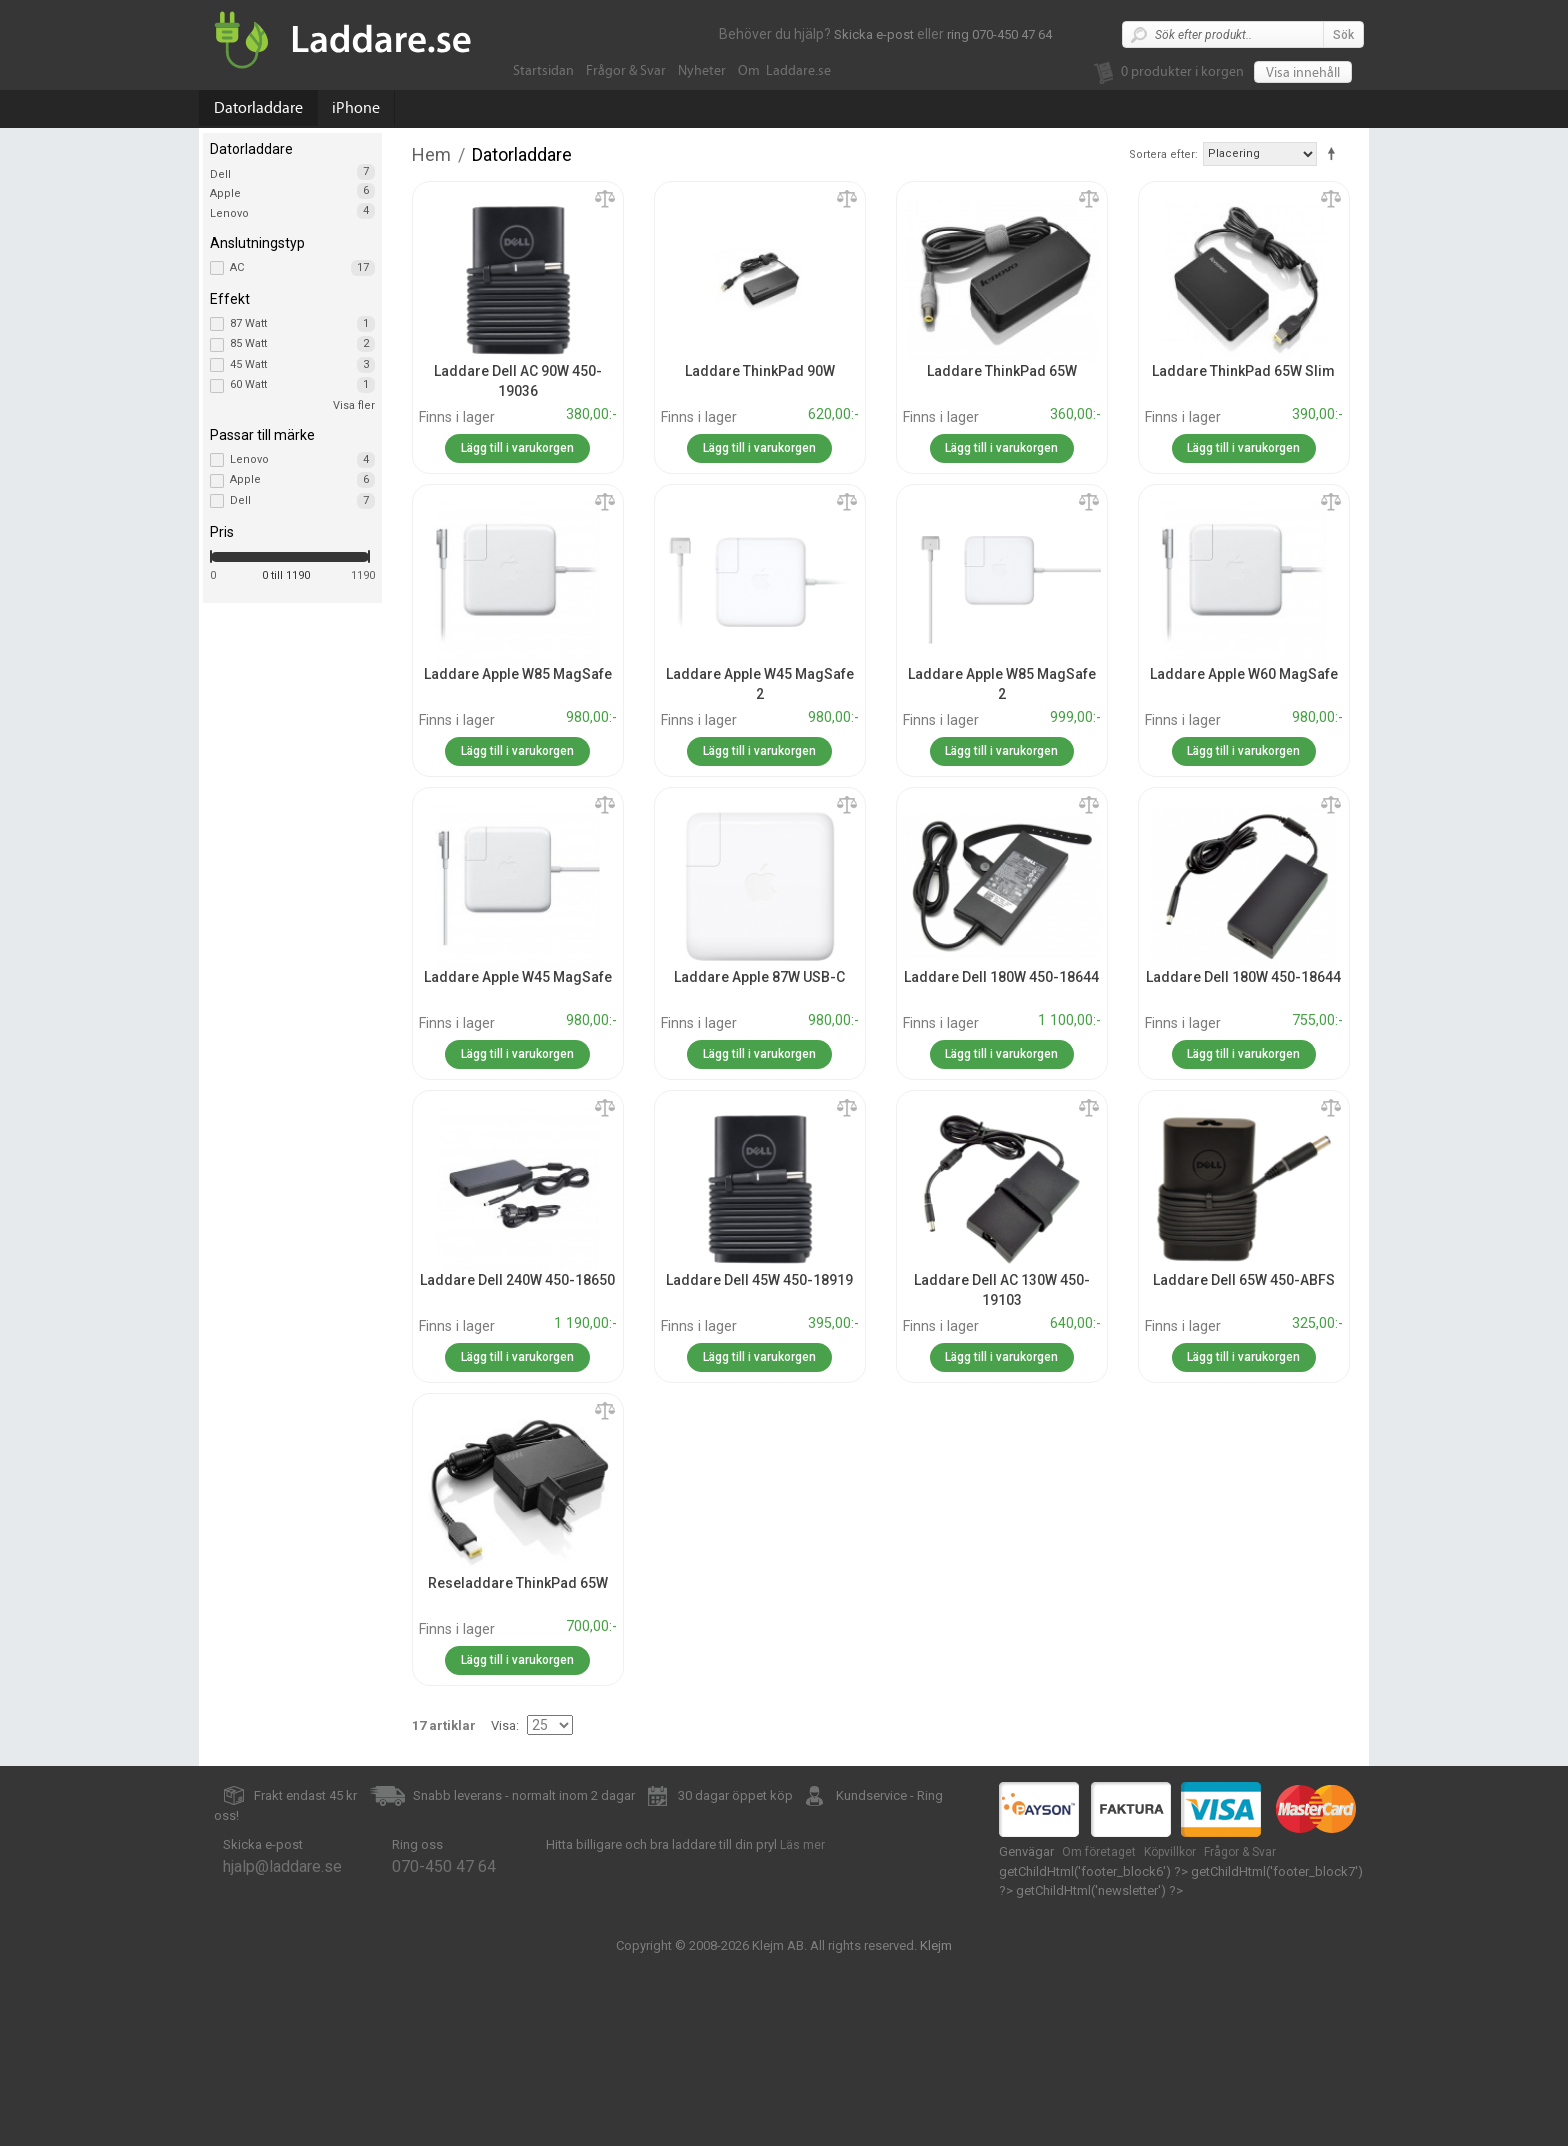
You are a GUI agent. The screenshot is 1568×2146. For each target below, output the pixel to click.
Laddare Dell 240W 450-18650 (517, 1280)
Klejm (936, 1945)
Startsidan (543, 71)
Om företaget (1099, 1852)
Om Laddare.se (784, 71)
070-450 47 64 (444, 1866)
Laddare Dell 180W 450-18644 (1001, 977)
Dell (220, 174)
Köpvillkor (1170, 1852)
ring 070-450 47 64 (999, 34)
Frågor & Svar (626, 71)
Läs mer (802, 1845)
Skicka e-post (874, 34)
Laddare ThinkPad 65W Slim (1243, 371)
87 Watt (302, 324)
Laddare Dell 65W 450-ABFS (1244, 1280)
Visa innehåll (1303, 73)
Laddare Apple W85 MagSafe (518, 674)
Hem (431, 154)
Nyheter (702, 71)
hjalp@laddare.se (282, 1866)
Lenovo (229, 213)
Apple (225, 193)
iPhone (356, 108)
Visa (503, 1725)
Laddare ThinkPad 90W (760, 371)
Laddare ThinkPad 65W (1002, 371)
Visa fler (354, 405)
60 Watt (302, 385)
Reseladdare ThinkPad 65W (518, 1583)
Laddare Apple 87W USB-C (759, 977)
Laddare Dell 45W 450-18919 (759, 1280)
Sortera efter (1162, 154)
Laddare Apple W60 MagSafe (1244, 674)
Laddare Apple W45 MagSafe (518, 977)
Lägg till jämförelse (605, 200)
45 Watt (302, 365)
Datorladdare (258, 108)
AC (302, 268)
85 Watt (302, 344)
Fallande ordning (1335, 153)
